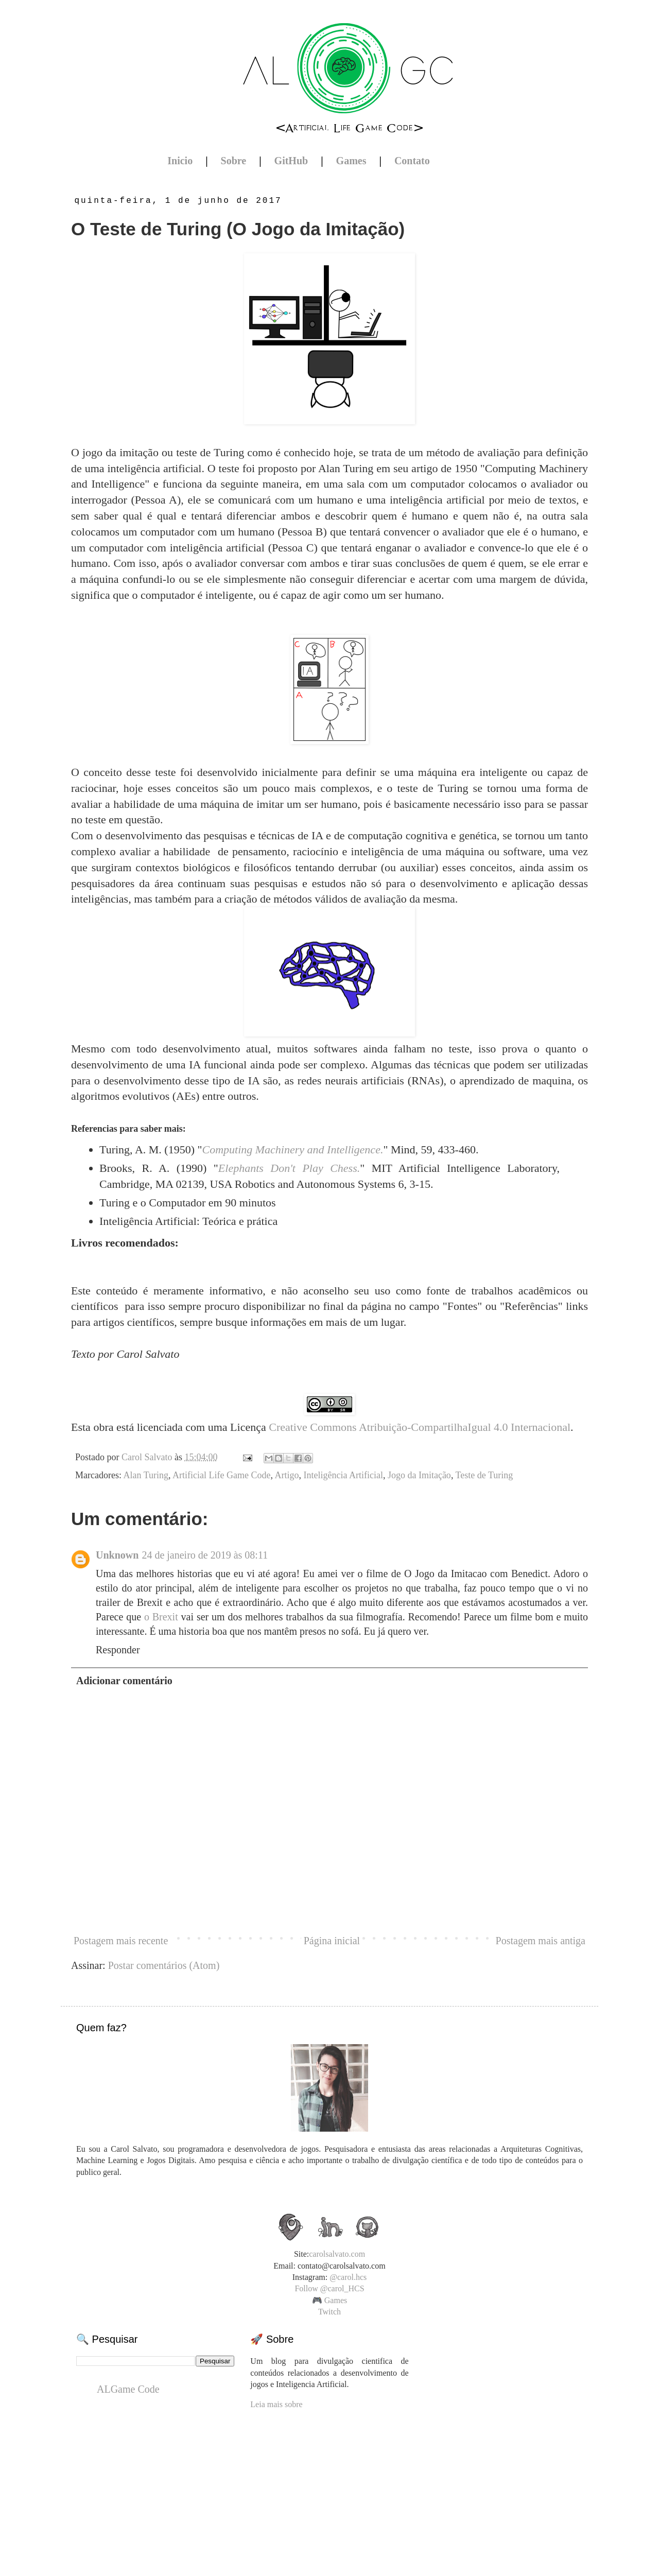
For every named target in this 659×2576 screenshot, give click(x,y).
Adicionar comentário (124, 1680)
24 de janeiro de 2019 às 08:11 (205, 1555)
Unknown (117, 1555)
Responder (118, 1649)
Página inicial (332, 1940)
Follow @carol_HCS (329, 2288)
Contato (412, 160)
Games (351, 160)
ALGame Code (128, 2389)
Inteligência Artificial (343, 1475)
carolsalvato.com (337, 2254)
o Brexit (161, 1616)
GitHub (291, 160)
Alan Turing (145, 1475)
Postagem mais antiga (540, 1940)
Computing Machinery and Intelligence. (292, 1149)
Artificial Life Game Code (221, 1475)
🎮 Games (329, 2300)
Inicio (180, 160)
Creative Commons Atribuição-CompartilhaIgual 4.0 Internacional (419, 1427)
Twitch (329, 2311)
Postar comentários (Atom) (164, 1965)
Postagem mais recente (121, 1940)
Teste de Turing (484, 1475)
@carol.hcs (348, 2277)
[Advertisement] (329, 2484)
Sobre (234, 160)
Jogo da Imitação (419, 1475)
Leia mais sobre (276, 2404)
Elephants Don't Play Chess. (289, 1168)
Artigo (286, 1475)
